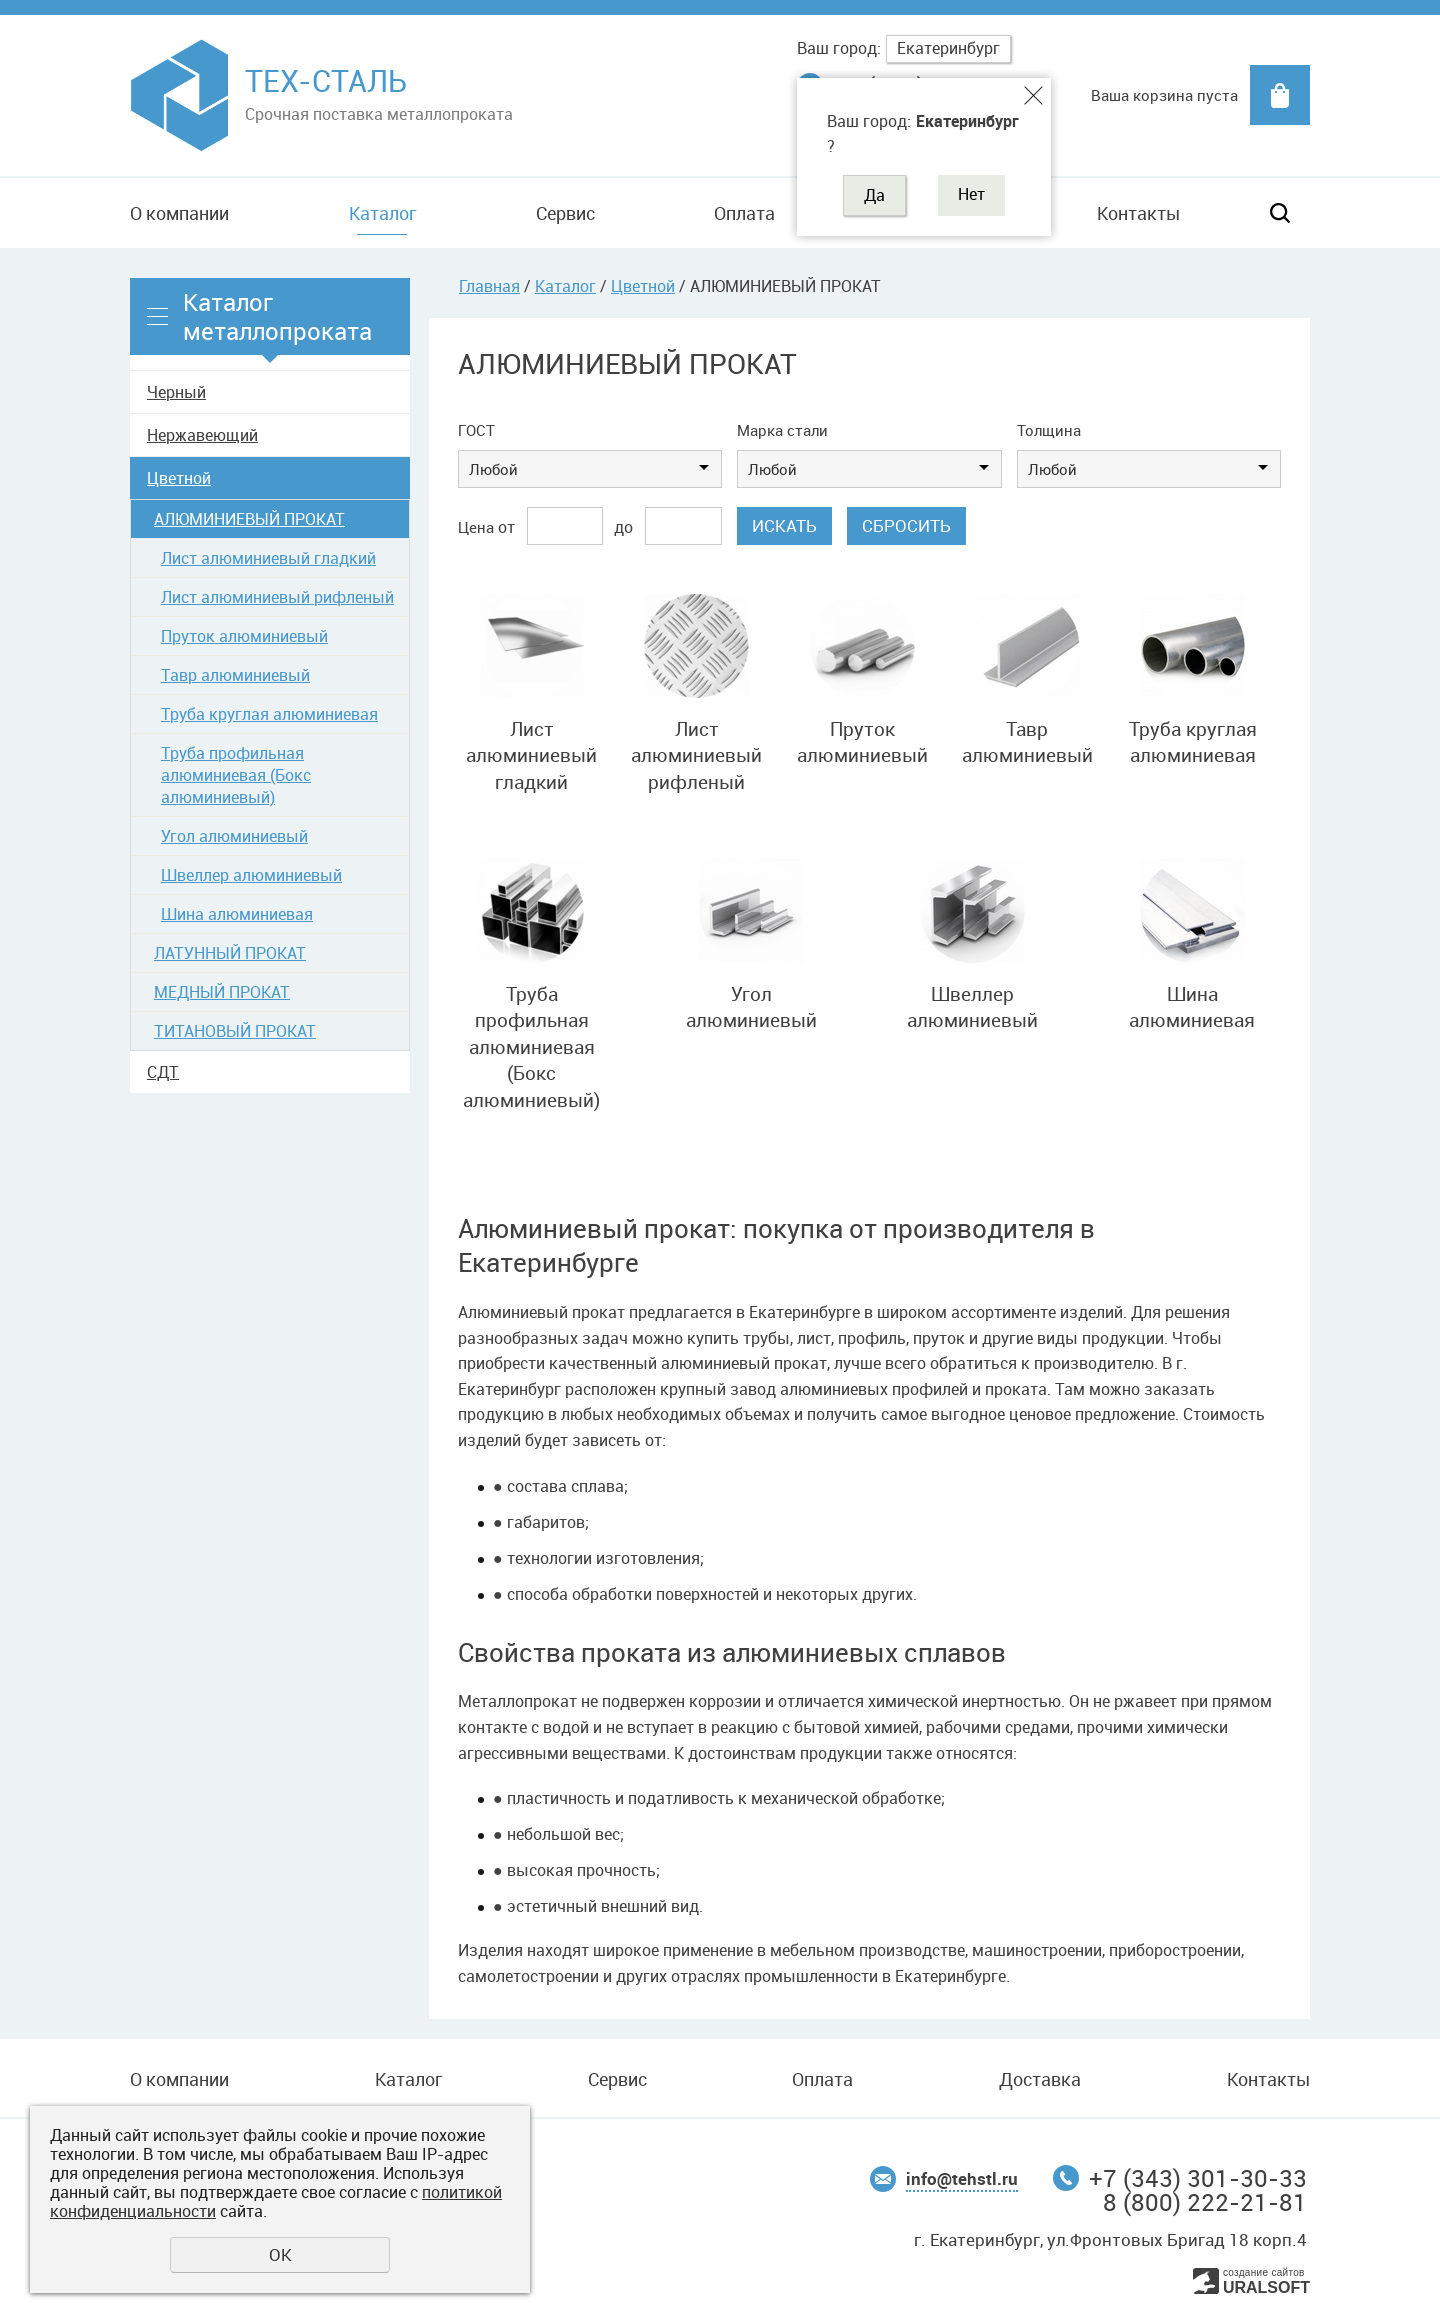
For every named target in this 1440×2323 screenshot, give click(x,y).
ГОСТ (476, 430)
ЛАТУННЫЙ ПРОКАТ (230, 953)
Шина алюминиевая (237, 914)
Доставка (1040, 2079)
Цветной (179, 478)
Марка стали (782, 430)
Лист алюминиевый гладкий (268, 558)
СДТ (163, 1072)
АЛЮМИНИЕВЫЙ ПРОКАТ (249, 519)
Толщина (1049, 430)
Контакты (1138, 213)
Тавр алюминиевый (235, 675)
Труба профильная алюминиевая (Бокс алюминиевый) (236, 775)
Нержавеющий (202, 435)
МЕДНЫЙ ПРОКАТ (222, 992)
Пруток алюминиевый (244, 636)
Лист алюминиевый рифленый (277, 597)
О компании (179, 213)
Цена (476, 527)
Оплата (744, 213)
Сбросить (906, 525)
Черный (176, 392)
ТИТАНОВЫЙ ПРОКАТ (235, 1031)
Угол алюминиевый (234, 836)
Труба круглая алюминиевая (269, 714)
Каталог (382, 213)
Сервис (565, 213)
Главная (489, 286)
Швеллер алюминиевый (251, 875)
